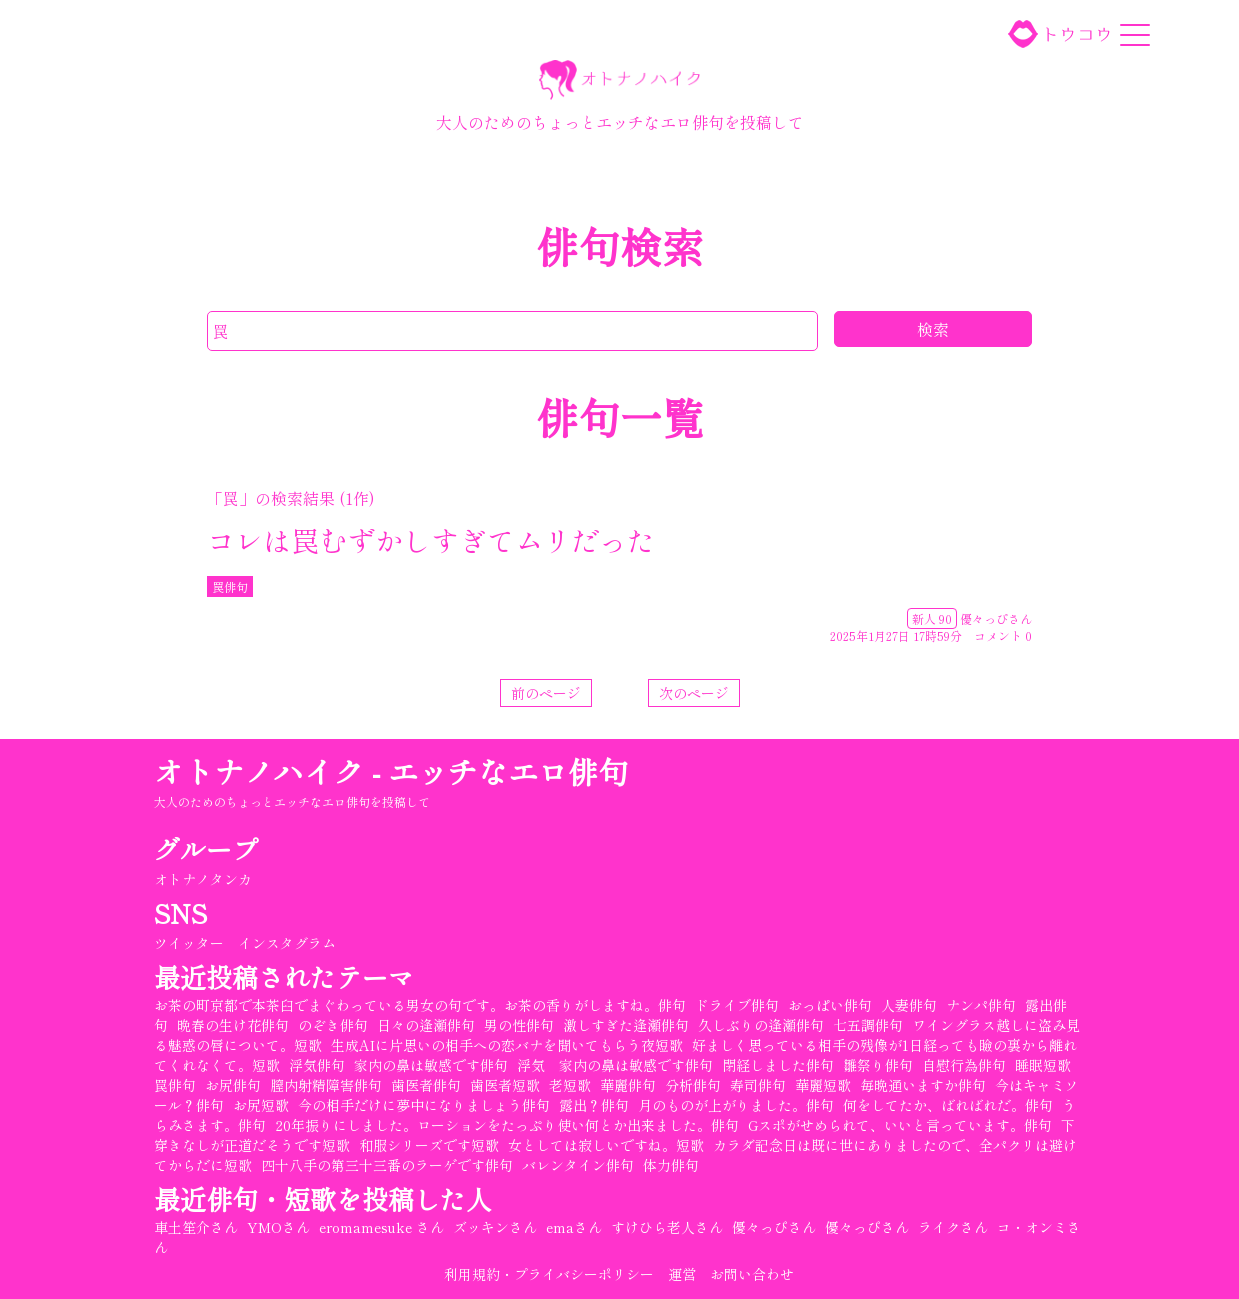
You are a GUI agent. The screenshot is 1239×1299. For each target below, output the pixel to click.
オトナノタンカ (204, 879)
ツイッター (190, 943)
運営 (683, 1274)
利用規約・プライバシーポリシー (550, 1274)
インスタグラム (288, 943)
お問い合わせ (753, 1274)
